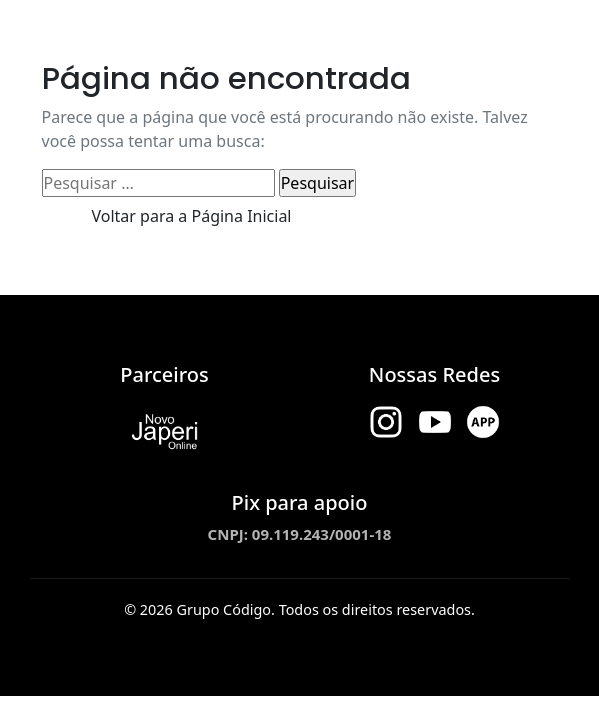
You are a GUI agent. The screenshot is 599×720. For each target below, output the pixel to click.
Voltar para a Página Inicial (192, 216)
